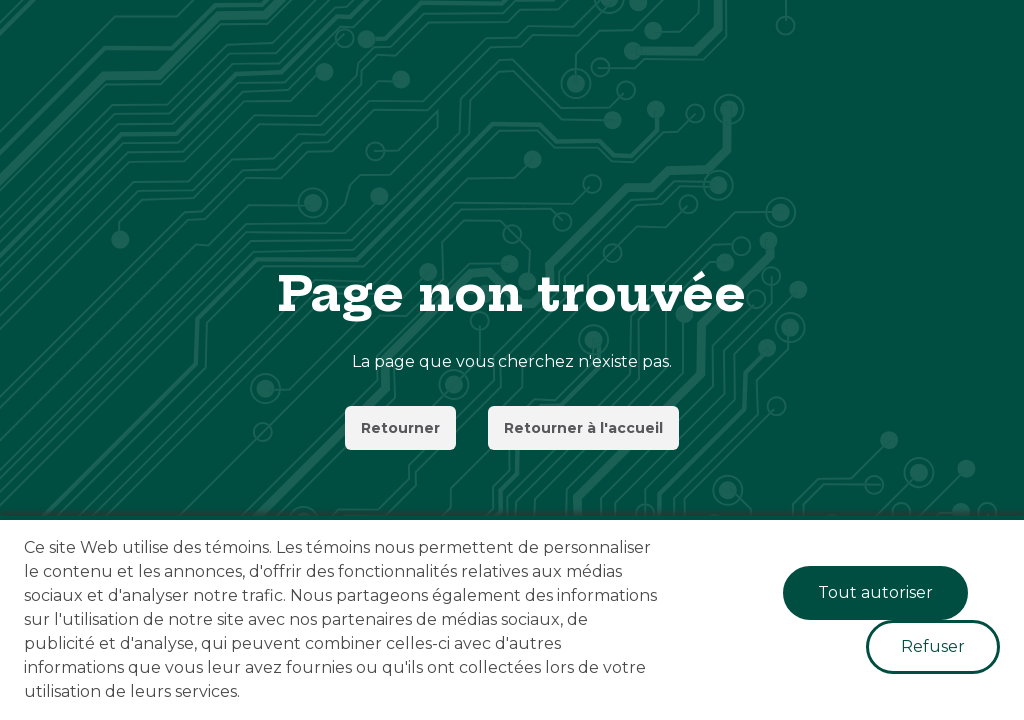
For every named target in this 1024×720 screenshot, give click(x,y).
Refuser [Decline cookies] (933, 646)
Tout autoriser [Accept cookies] (875, 592)
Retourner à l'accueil (583, 428)
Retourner (400, 428)
